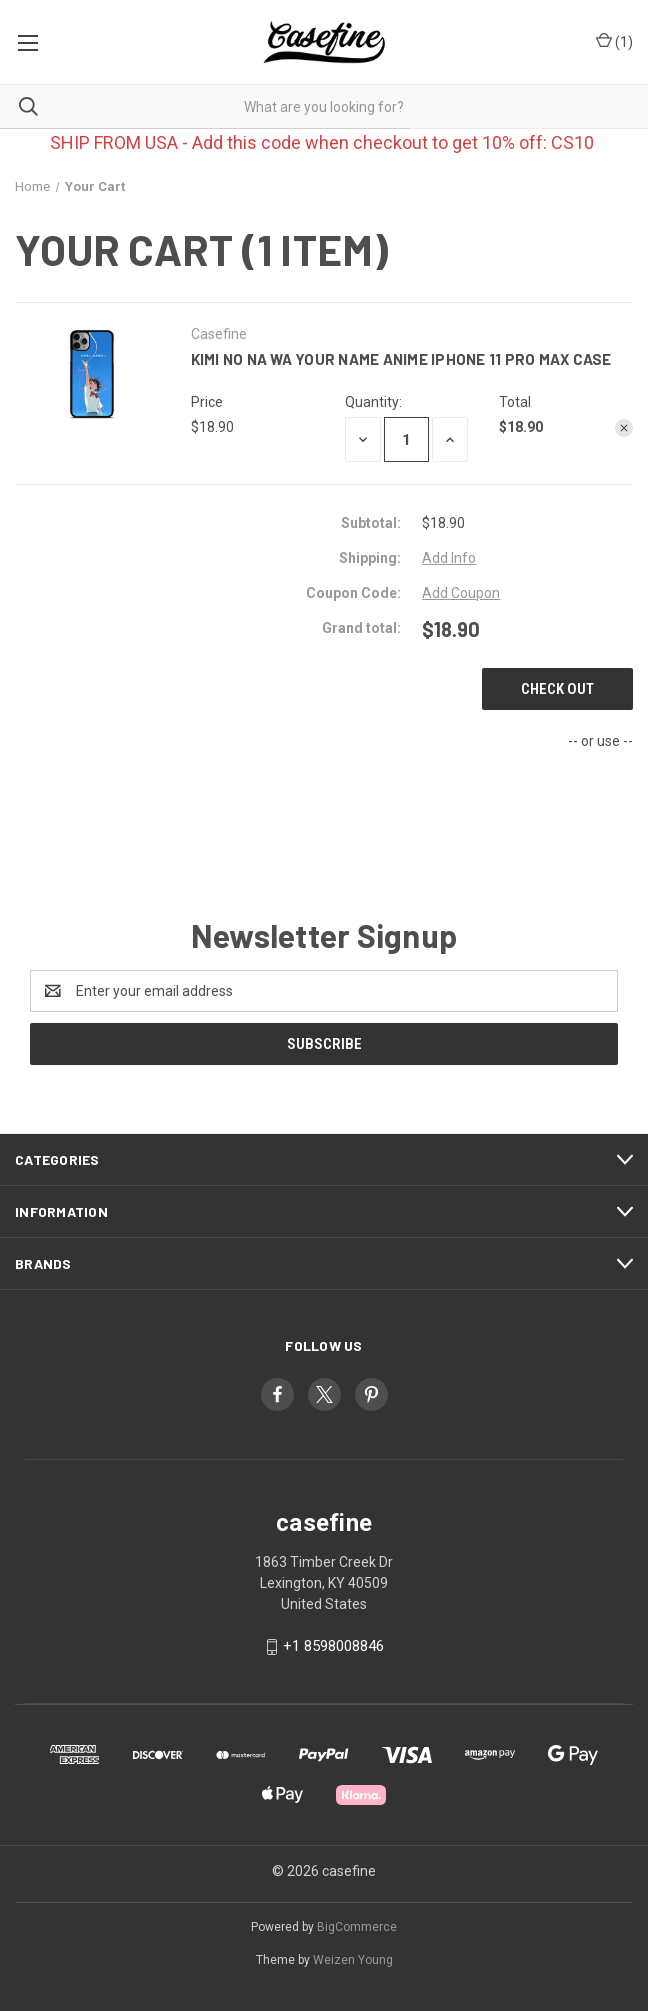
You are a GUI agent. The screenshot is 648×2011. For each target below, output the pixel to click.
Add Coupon (461, 593)
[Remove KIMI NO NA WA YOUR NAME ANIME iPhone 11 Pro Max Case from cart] (624, 428)
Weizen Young (353, 1960)
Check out (557, 689)
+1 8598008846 (333, 1646)
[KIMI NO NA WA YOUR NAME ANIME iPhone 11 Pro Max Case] (406, 439)
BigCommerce (357, 1927)
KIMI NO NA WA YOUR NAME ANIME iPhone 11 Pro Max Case (401, 359)
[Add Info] (449, 558)
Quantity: (373, 402)
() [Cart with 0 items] (614, 42)
